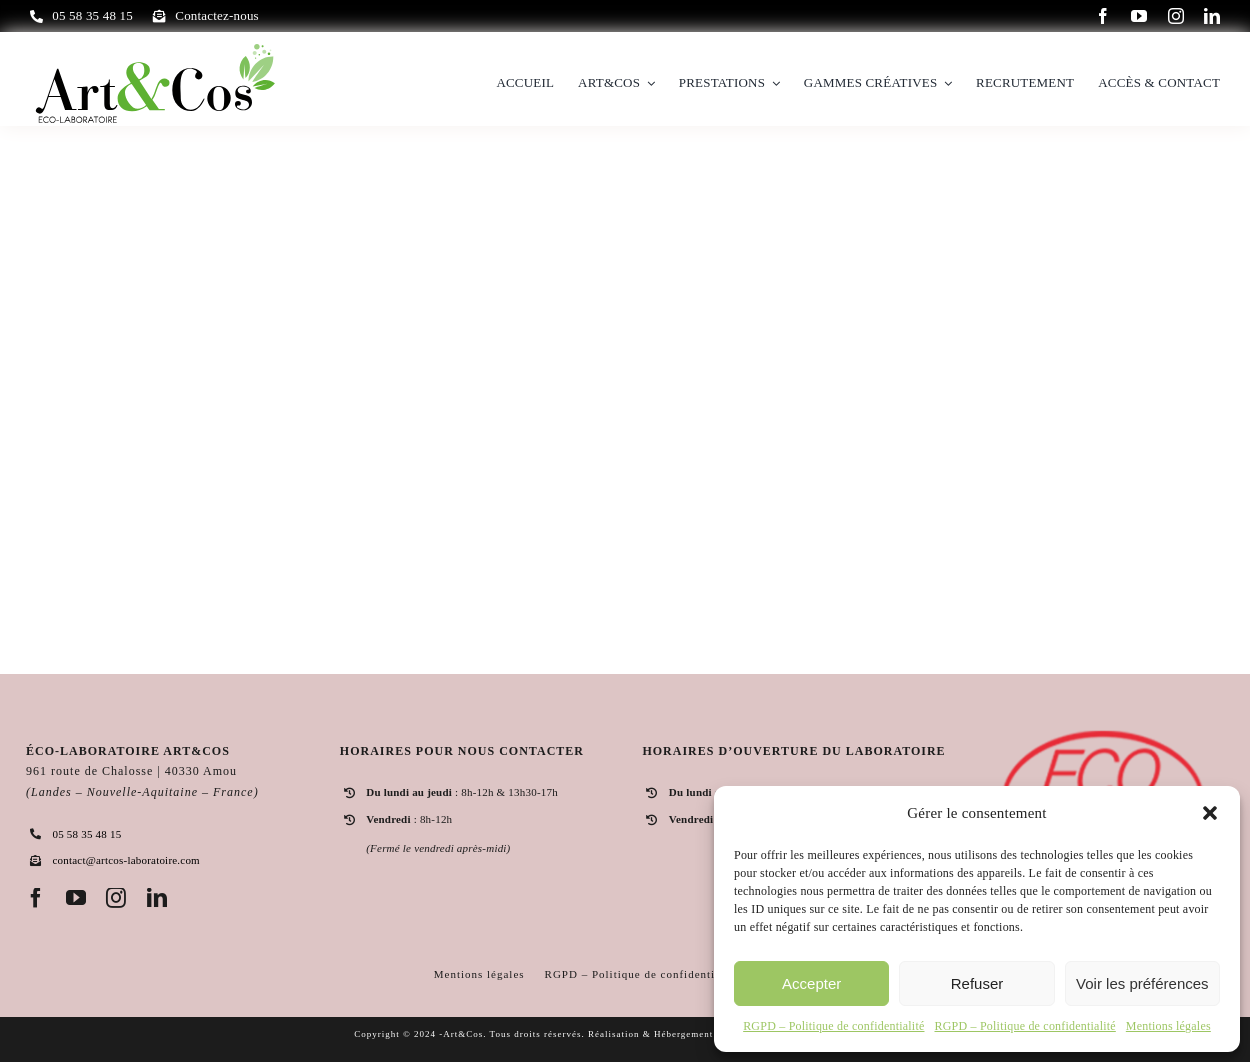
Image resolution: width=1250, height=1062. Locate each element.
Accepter (811, 983)
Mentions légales (1168, 1026)
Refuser (977, 983)
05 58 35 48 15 (86, 834)
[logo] (155, 48)
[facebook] (1103, 16)
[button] (1210, 813)
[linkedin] (1212, 16)
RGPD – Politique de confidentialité (833, 1026)
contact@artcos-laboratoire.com (125, 860)
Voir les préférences (1142, 983)
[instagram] (1176, 16)
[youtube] (1139, 16)
